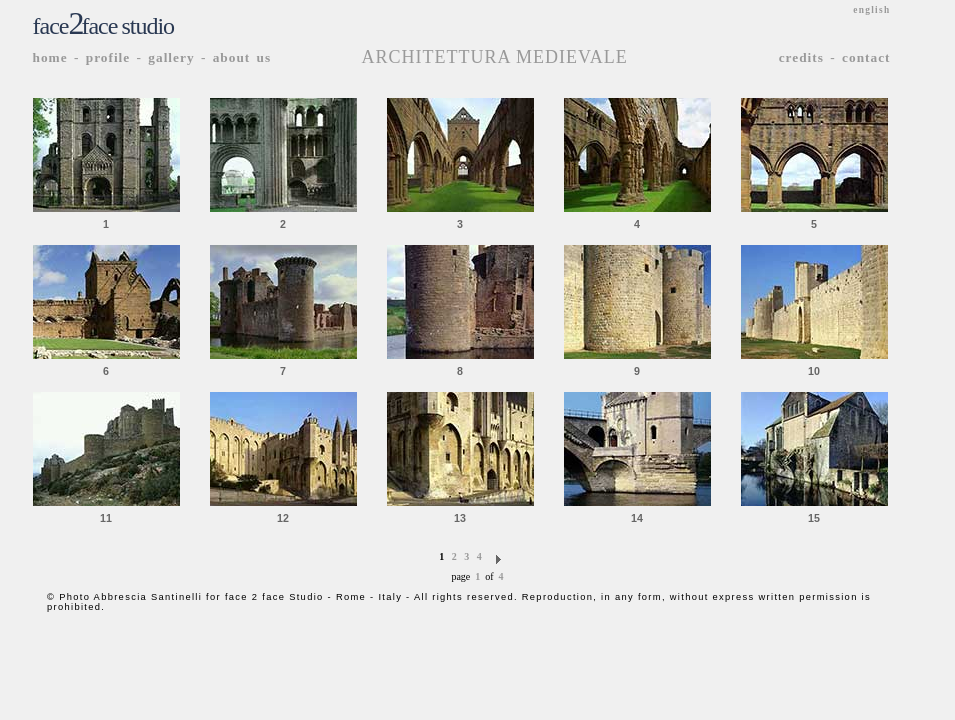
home (50, 57)
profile (108, 57)
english (871, 10)
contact (866, 57)
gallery (171, 57)
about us (242, 57)
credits (801, 57)
